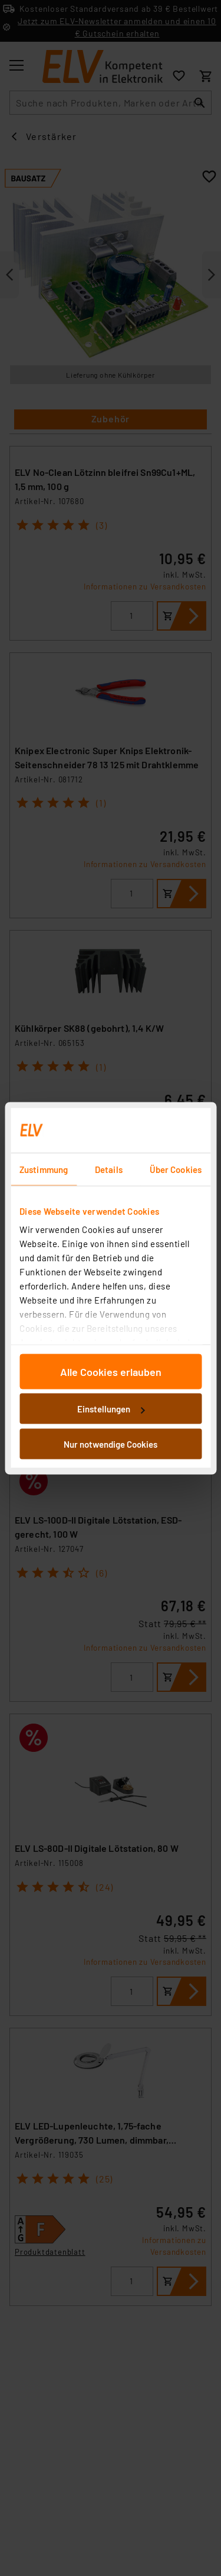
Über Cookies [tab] (176, 1169)
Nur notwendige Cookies (110, 1443)
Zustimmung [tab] (43, 1169)
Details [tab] (109, 1169)
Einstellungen (110, 1409)
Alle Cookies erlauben (110, 1371)
